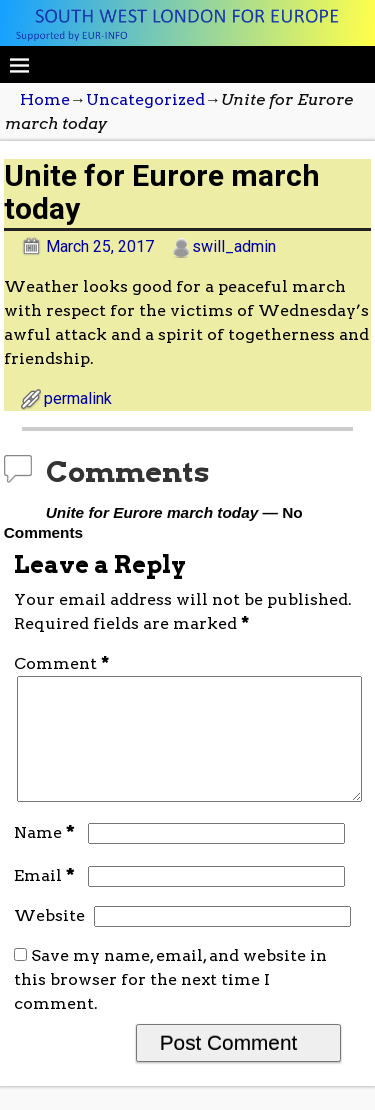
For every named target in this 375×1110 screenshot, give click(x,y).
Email (46, 899)
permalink (78, 398)
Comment (63, 663)
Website (49, 939)
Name (46, 856)
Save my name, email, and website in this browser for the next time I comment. (170, 1003)
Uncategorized (145, 99)
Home (45, 99)
